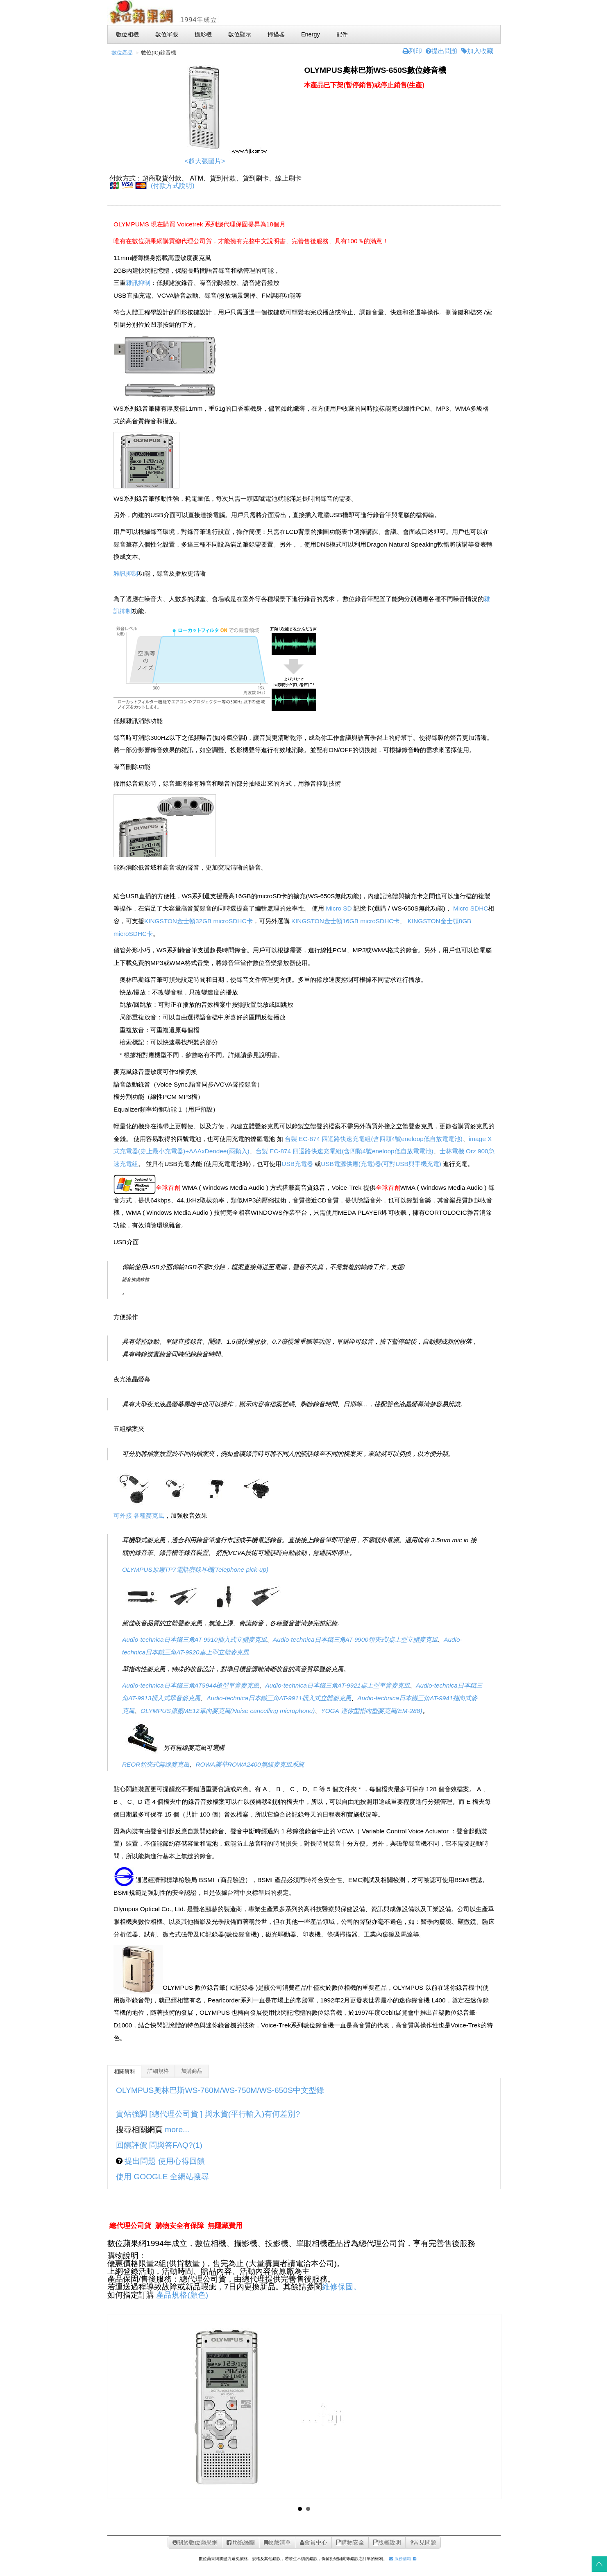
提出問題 (442, 50)
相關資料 (124, 2071)
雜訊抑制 (138, 282)
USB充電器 (297, 1163)
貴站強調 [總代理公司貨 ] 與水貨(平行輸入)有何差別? (208, 2114)
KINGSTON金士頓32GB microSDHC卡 (198, 920)
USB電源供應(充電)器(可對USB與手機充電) (381, 1163)
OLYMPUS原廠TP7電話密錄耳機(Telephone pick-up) (195, 1569)
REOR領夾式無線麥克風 (155, 1764)
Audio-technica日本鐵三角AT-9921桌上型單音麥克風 (337, 1685)
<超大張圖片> (205, 161)
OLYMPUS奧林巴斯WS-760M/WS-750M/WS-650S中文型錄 (220, 2090)
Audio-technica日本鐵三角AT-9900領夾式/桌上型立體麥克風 (355, 1639)
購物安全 (350, 2542)
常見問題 (423, 2542)
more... (177, 2129)
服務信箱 (400, 2558)
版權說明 (387, 2542)
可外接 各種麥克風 (138, 1515)
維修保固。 (341, 2286)
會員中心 (313, 2542)
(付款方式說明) (173, 185)
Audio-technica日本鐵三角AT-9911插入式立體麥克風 (278, 1698)
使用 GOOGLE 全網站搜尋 (162, 2176)
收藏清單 (277, 2542)
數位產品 (122, 53)
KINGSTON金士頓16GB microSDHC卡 (345, 920)
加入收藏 (477, 50)
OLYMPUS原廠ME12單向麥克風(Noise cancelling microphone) (228, 1710)
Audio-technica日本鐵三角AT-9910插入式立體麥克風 (194, 1639)
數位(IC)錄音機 (158, 53)
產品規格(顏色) (182, 2295)
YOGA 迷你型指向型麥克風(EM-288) (371, 1710)
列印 (412, 50)
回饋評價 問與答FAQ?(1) (159, 2145)
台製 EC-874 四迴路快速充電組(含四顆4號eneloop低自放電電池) (374, 1138)
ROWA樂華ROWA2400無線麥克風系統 (249, 1764)
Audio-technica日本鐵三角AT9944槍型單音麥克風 (190, 1685)
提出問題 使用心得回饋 (164, 2161)
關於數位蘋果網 (195, 2542)
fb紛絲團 (241, 2542)
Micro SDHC (470, 908)
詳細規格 (158, 2071)
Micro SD (339, 908)
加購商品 (191, 2071)
